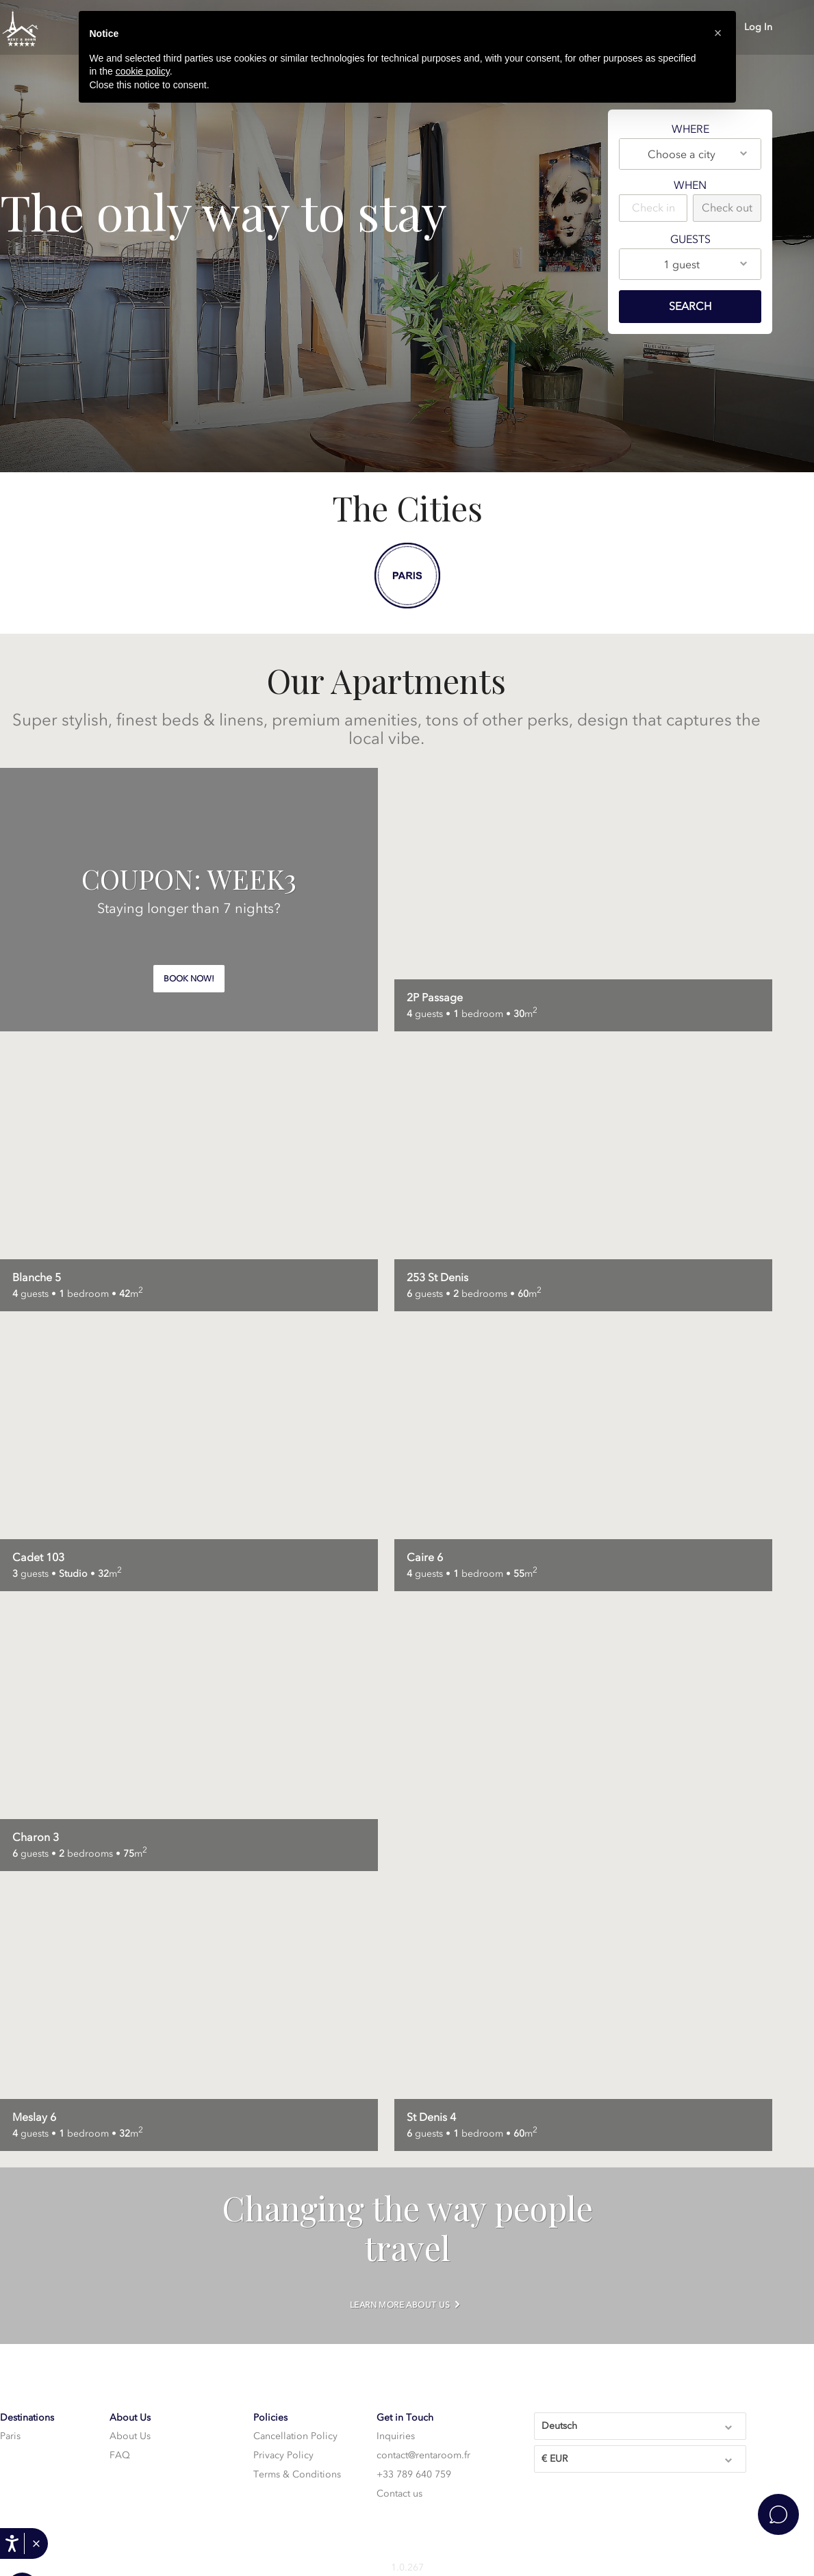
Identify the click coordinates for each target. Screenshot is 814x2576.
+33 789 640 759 (414, 2474)
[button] (36, 2544)
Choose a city (698, 153)
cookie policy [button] (143, 71)
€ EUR (638, 2458)
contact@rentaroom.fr (423, 2455)
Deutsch (638, 2425)
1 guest (706, 263)
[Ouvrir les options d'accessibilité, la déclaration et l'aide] (12, 2543)
